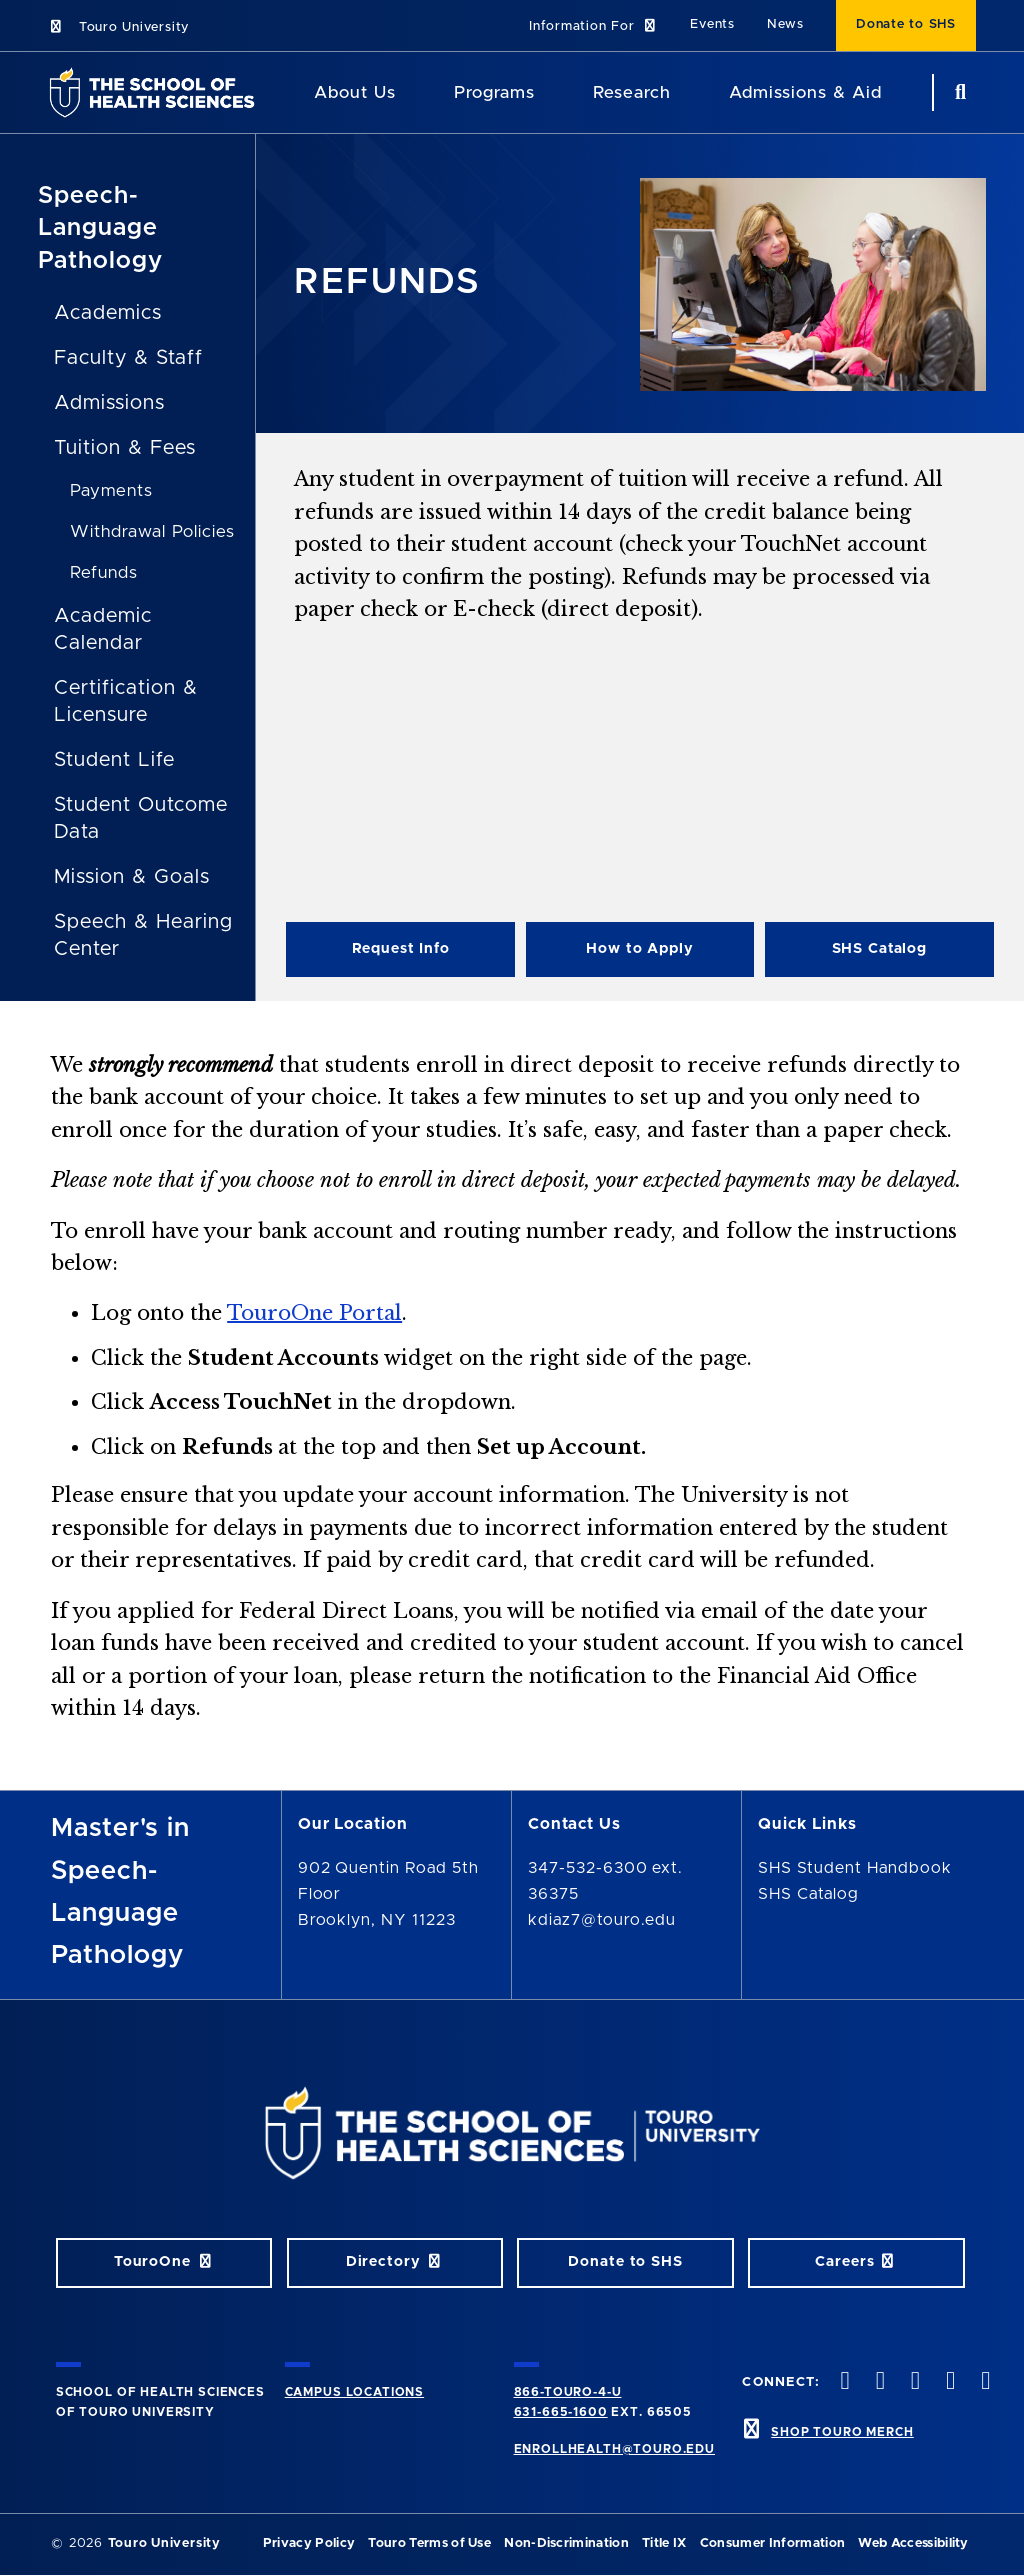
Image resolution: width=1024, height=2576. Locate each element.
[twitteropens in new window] (878, 2382)
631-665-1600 (561, 2412)
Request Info (401, 949)
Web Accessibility (913, 2543)
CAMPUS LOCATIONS (354, 2392)
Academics (108, 313)
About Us (355, 92)
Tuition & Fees (124, 448)
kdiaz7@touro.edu (602, 1920)
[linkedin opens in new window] (984, 2382)
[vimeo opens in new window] (949, 2382)
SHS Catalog (880, 949)
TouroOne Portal (314, 1313)
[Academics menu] (549, 93)
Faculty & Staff (128, 358)
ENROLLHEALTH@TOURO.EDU (614, 2449)
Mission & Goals (131, 877)
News (785, 24)
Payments (111, 490)
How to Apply (639, 949)
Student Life (114, 760)
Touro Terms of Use (429, 2543)
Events (712, 24)
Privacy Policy (309, 2543)
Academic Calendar (103, 629)
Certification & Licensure (125, 701)
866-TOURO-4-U (568, 2392)
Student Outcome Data (140, 818)
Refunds (104, 572)
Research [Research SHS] (632, 92)
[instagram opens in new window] (913, 2382)
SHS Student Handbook (854, 1868)
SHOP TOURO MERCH (842, 2432)
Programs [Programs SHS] (494, 92)
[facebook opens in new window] (843, 2382)
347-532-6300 (588, 1868)
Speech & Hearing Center (143, 935)
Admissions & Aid (805, 92)
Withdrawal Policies (152, 531)
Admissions (109, 403)
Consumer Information (772, 2543)
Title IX (664, 2543)
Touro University (118, 27)
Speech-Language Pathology (100, 228)
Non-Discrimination (566, 2543)
